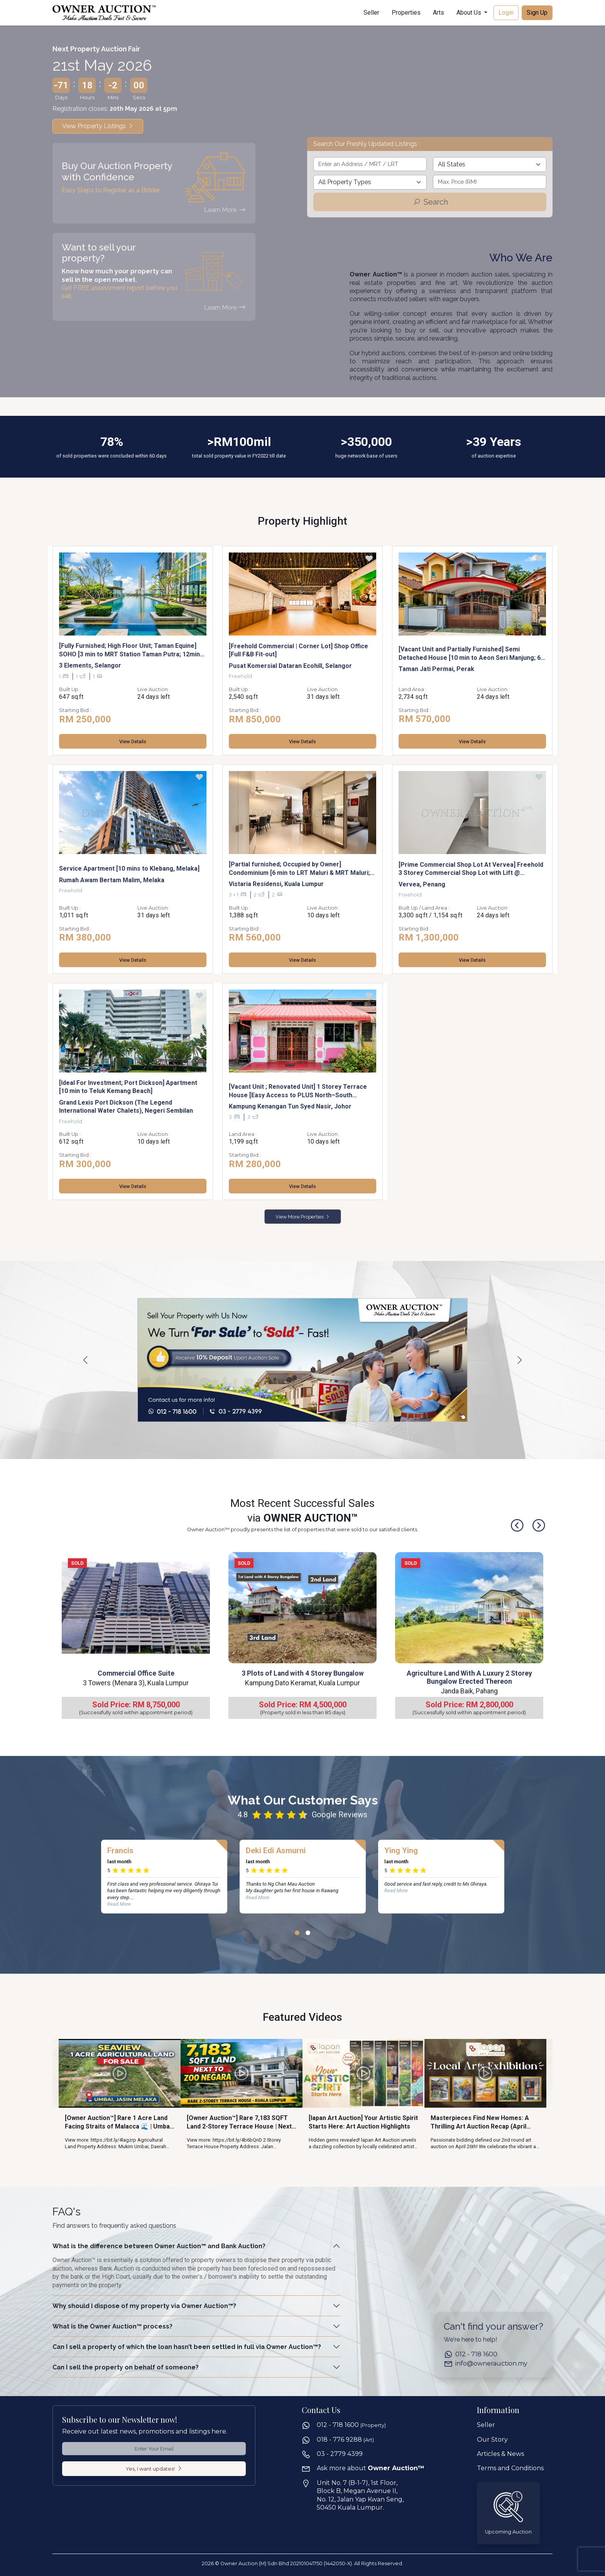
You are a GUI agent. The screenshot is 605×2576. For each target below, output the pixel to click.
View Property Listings (98, 126)
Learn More (225, 210)
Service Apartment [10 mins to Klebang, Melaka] (129, 868)
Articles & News (500, 2453)
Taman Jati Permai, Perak (436, 669)
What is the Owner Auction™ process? (112, 2326)
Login (506, 12)
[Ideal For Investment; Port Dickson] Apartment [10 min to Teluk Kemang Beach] (128, 1087)
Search (430, 202)
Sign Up (537, 12)
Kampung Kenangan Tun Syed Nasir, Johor (290, 1106)
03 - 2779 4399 (340, 2453)
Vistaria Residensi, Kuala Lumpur (276, 884)
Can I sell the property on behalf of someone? (125, 2367)
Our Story (492, 2439)
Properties (406, 12)
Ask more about (370, 2468)
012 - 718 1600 (476, 2354)
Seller (371, 12)
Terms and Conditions (510, 2468)
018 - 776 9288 (345, 2439)
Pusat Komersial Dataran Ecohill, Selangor (290, 665)
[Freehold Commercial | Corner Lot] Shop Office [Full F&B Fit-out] (298, 650)
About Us (469, 12)
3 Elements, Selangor (90, 665)
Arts (438, 12)
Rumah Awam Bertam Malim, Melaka (111, 880)
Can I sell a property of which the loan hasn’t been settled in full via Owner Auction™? (186, 2347)
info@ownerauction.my (491, 2363)
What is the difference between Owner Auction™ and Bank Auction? (158, 2246)
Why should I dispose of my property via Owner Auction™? (144, 2306)
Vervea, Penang (422, 884)
